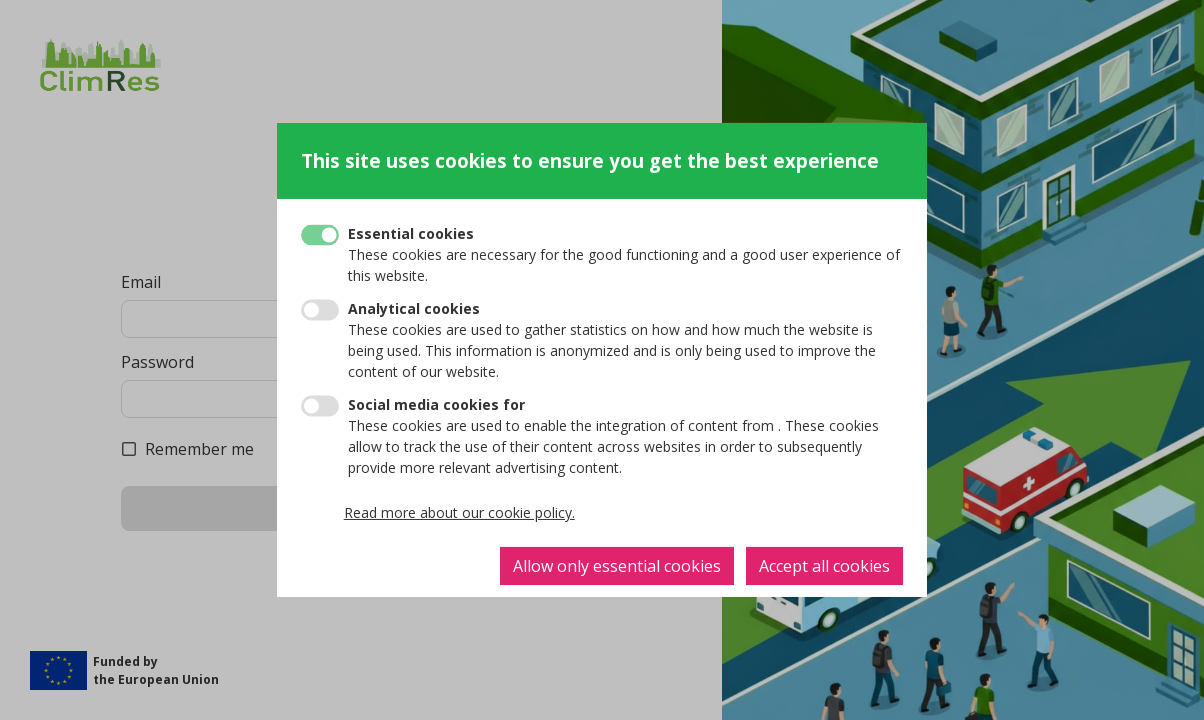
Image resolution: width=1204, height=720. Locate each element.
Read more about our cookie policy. (459, 512)
